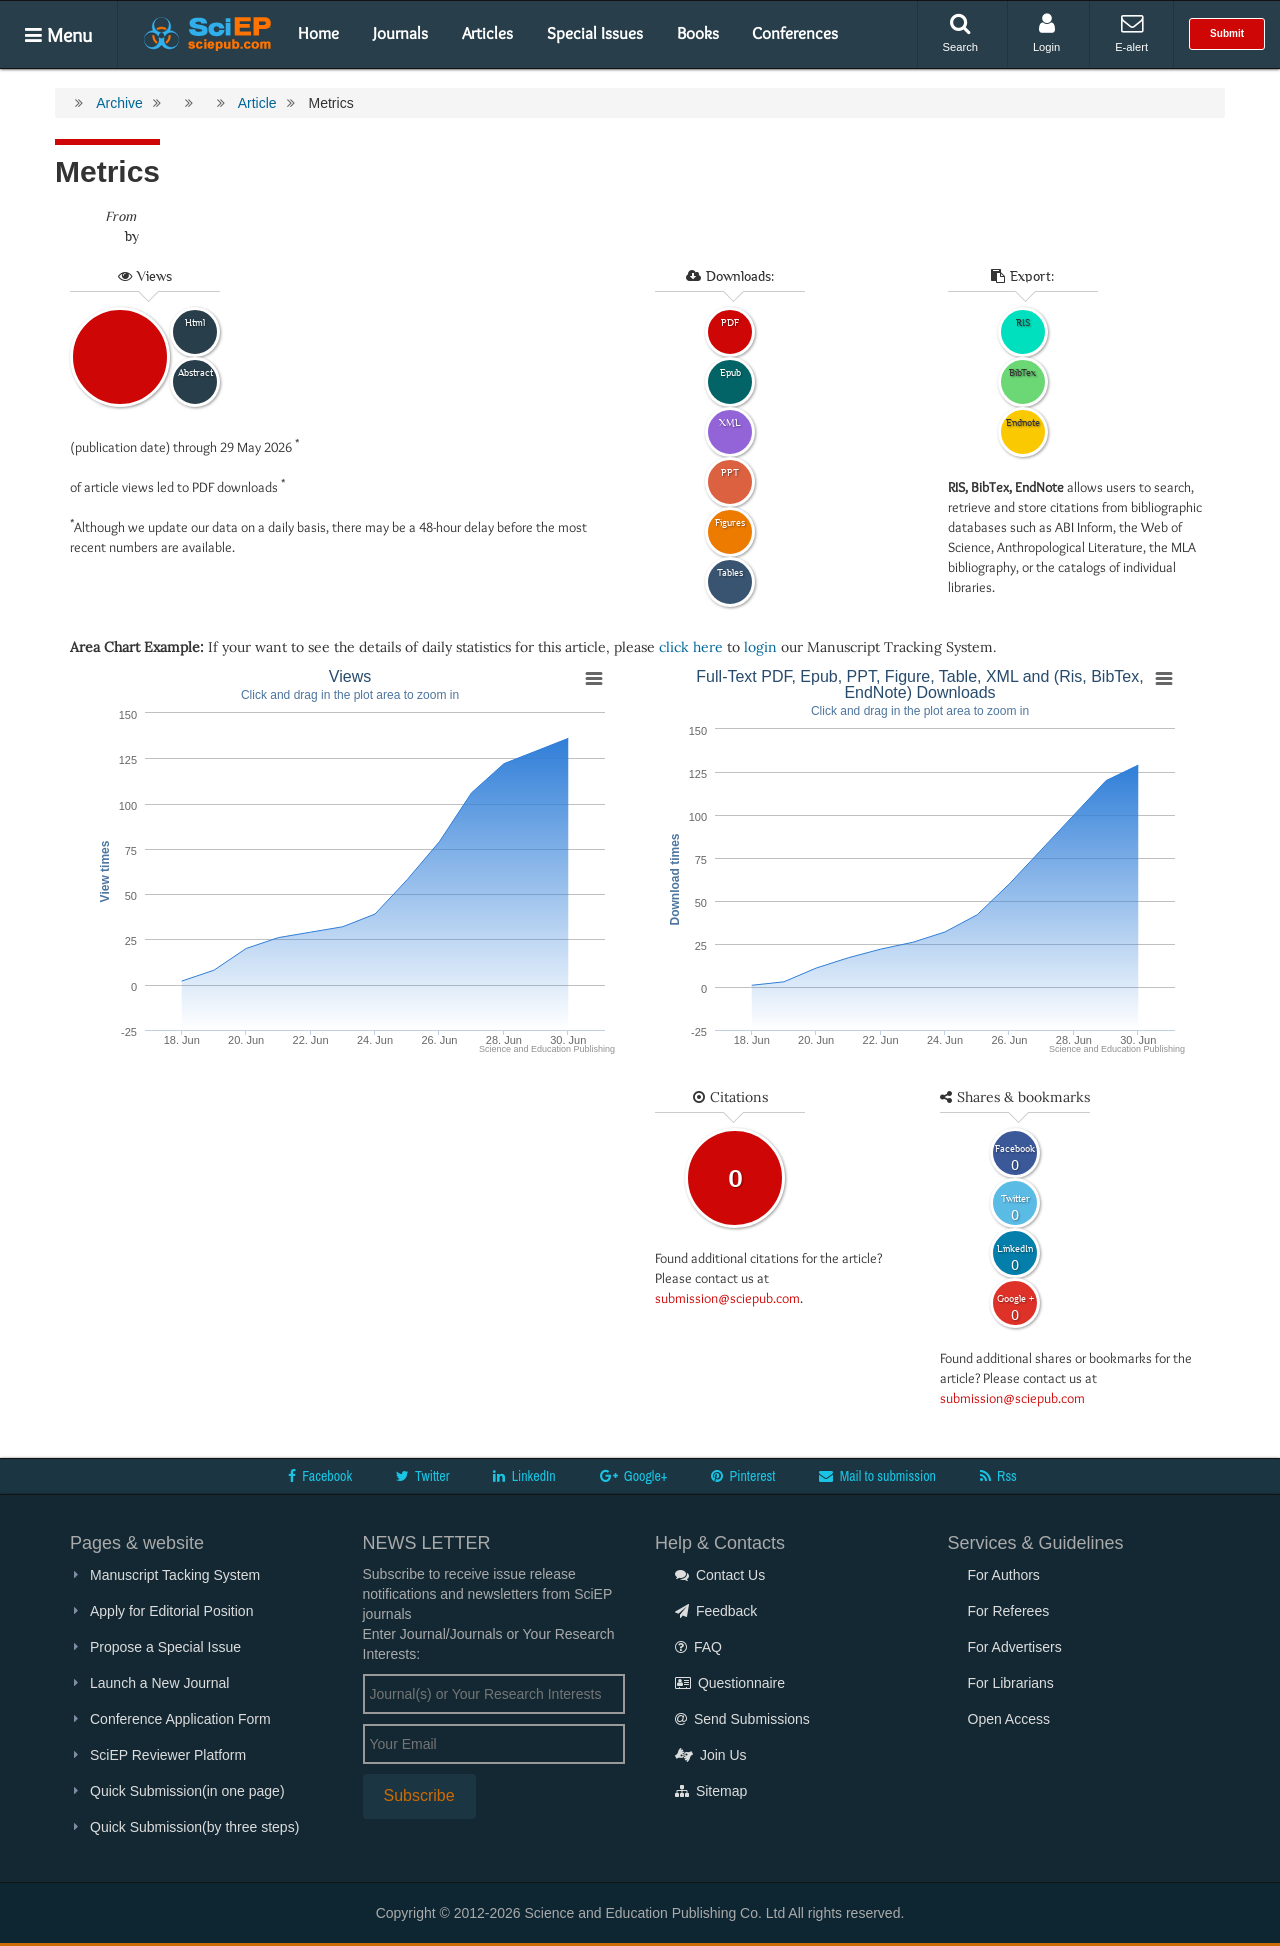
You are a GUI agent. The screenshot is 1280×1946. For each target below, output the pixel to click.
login (760, 647)
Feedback (716, 1611)
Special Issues (595, 33)
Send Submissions (742, 1719)
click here (691, 647)
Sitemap (711, 1791)
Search (960, 32)
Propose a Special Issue (165, 1647)
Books (698, 33)
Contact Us (720, 1575)
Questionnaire (730, 1683)
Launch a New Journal (159, 1683)
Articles (487, 33)
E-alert (1131, 32)
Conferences (795, 33)
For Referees (1009, 1611)
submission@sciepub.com (727, 1298)
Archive (119, 103)
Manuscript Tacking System (175, 1575)
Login (1046, 32)
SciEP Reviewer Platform (168, 1755)
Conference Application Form (180, 1719)
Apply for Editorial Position (171, 1611)
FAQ (698, 1647)
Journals (400, 33)
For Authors (1004, 1575)
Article (257, 103)
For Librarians (1011, 1683)
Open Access (1009, 1719)
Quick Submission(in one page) (187, 1791)
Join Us (711, 1755)
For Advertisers (1015, 1647)
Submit (1227, 33)
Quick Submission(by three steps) (194, 1827)
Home (318, 33)
